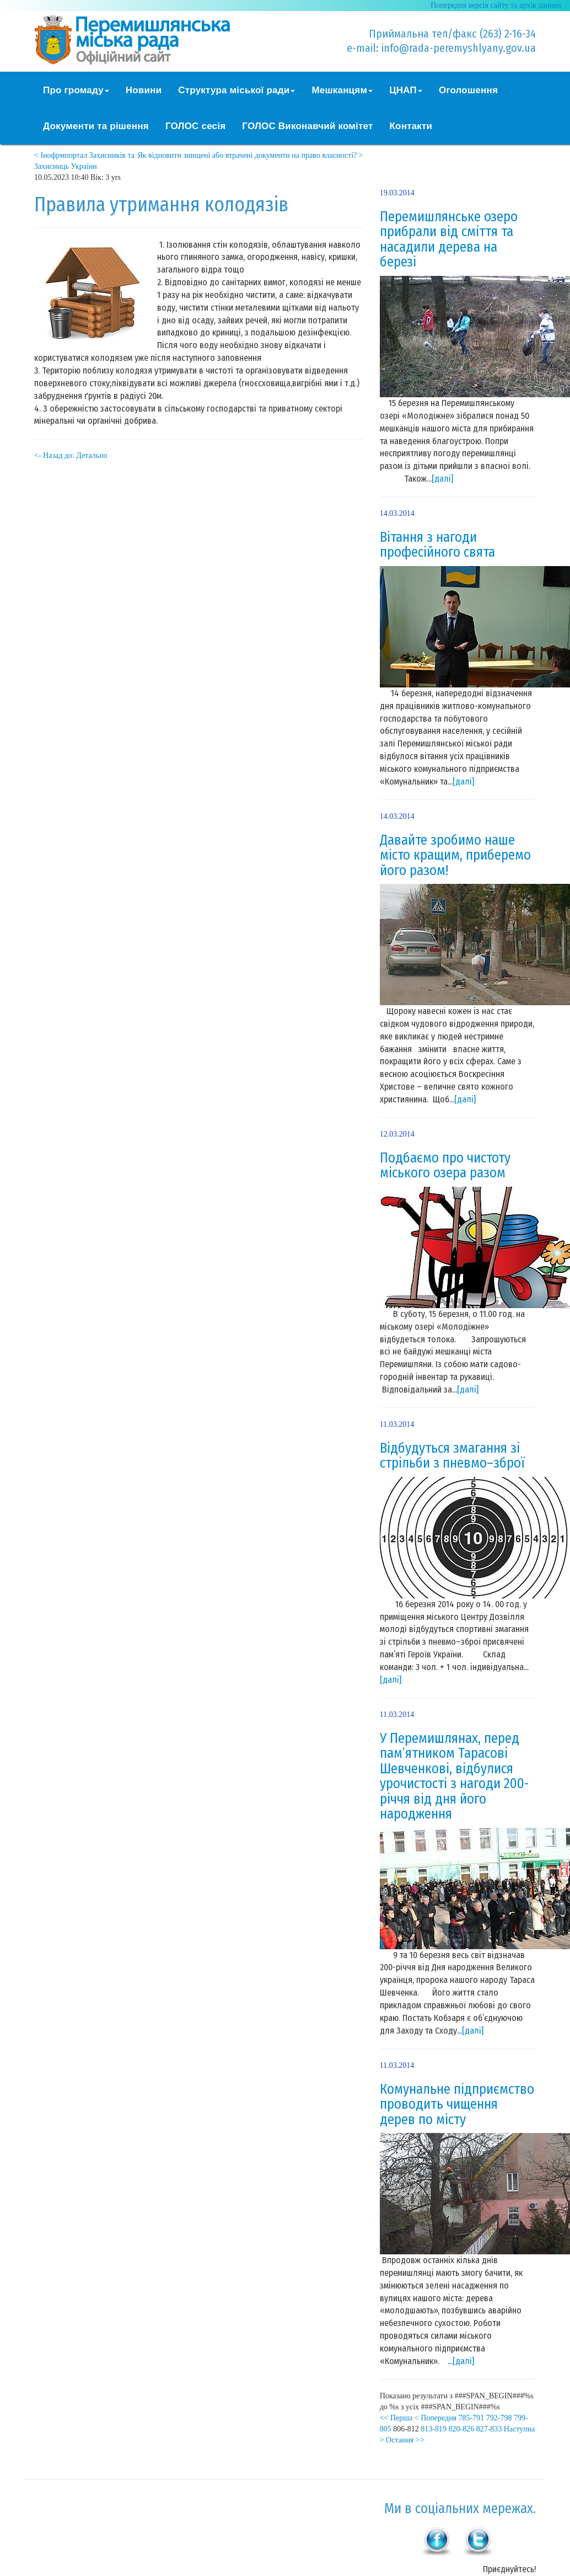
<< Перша (396, 2418)
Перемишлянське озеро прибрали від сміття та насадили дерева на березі (449, 240)
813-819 (434, 2429)
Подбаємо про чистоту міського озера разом (445, 1166)
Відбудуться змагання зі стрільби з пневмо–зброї (452, 1456)
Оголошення (468, 90)
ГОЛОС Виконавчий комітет (307, 126)
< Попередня (435, 2418)
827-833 (489, 2429)
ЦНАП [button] (405, 90)
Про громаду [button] (76, 90)
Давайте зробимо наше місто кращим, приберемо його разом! (455, 855)
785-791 (472, 2418)
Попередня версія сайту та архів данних (496, 5)
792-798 (499, 2418)
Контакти (411, 126)
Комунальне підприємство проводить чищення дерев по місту (457, 2104)
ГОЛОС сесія (195, 126)
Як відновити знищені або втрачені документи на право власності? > (250, 155)
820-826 (462, 2429)
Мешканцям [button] (342, 90)
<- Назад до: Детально (70, 455)
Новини (144, 90)
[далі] (442, 478)
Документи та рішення (96, 126)
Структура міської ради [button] (236, 90)
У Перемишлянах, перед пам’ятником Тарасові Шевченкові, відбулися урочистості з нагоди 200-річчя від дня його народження (454, 1776)
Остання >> (405, 2440)
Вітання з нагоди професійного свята (437, 545)
